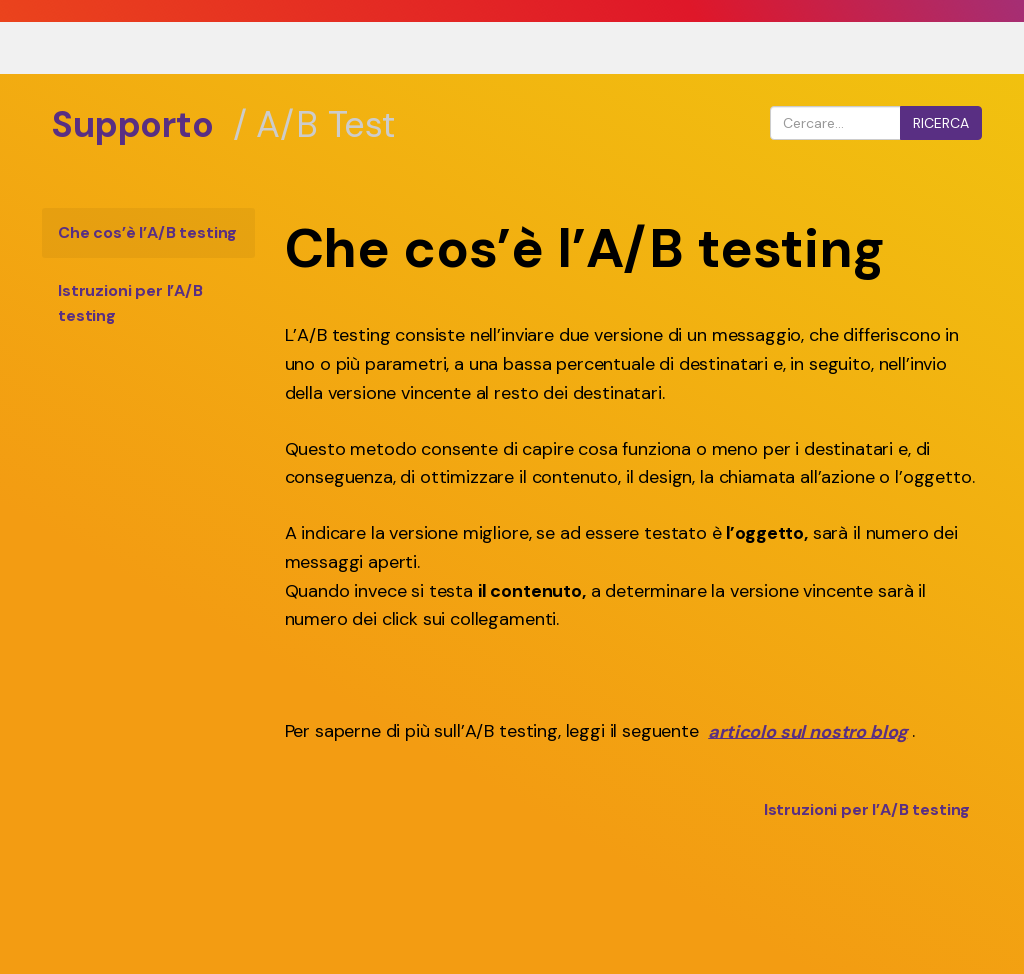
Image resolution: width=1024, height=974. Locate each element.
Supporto (132, 124)
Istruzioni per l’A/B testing (130, 303)
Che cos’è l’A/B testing (147, 232)
